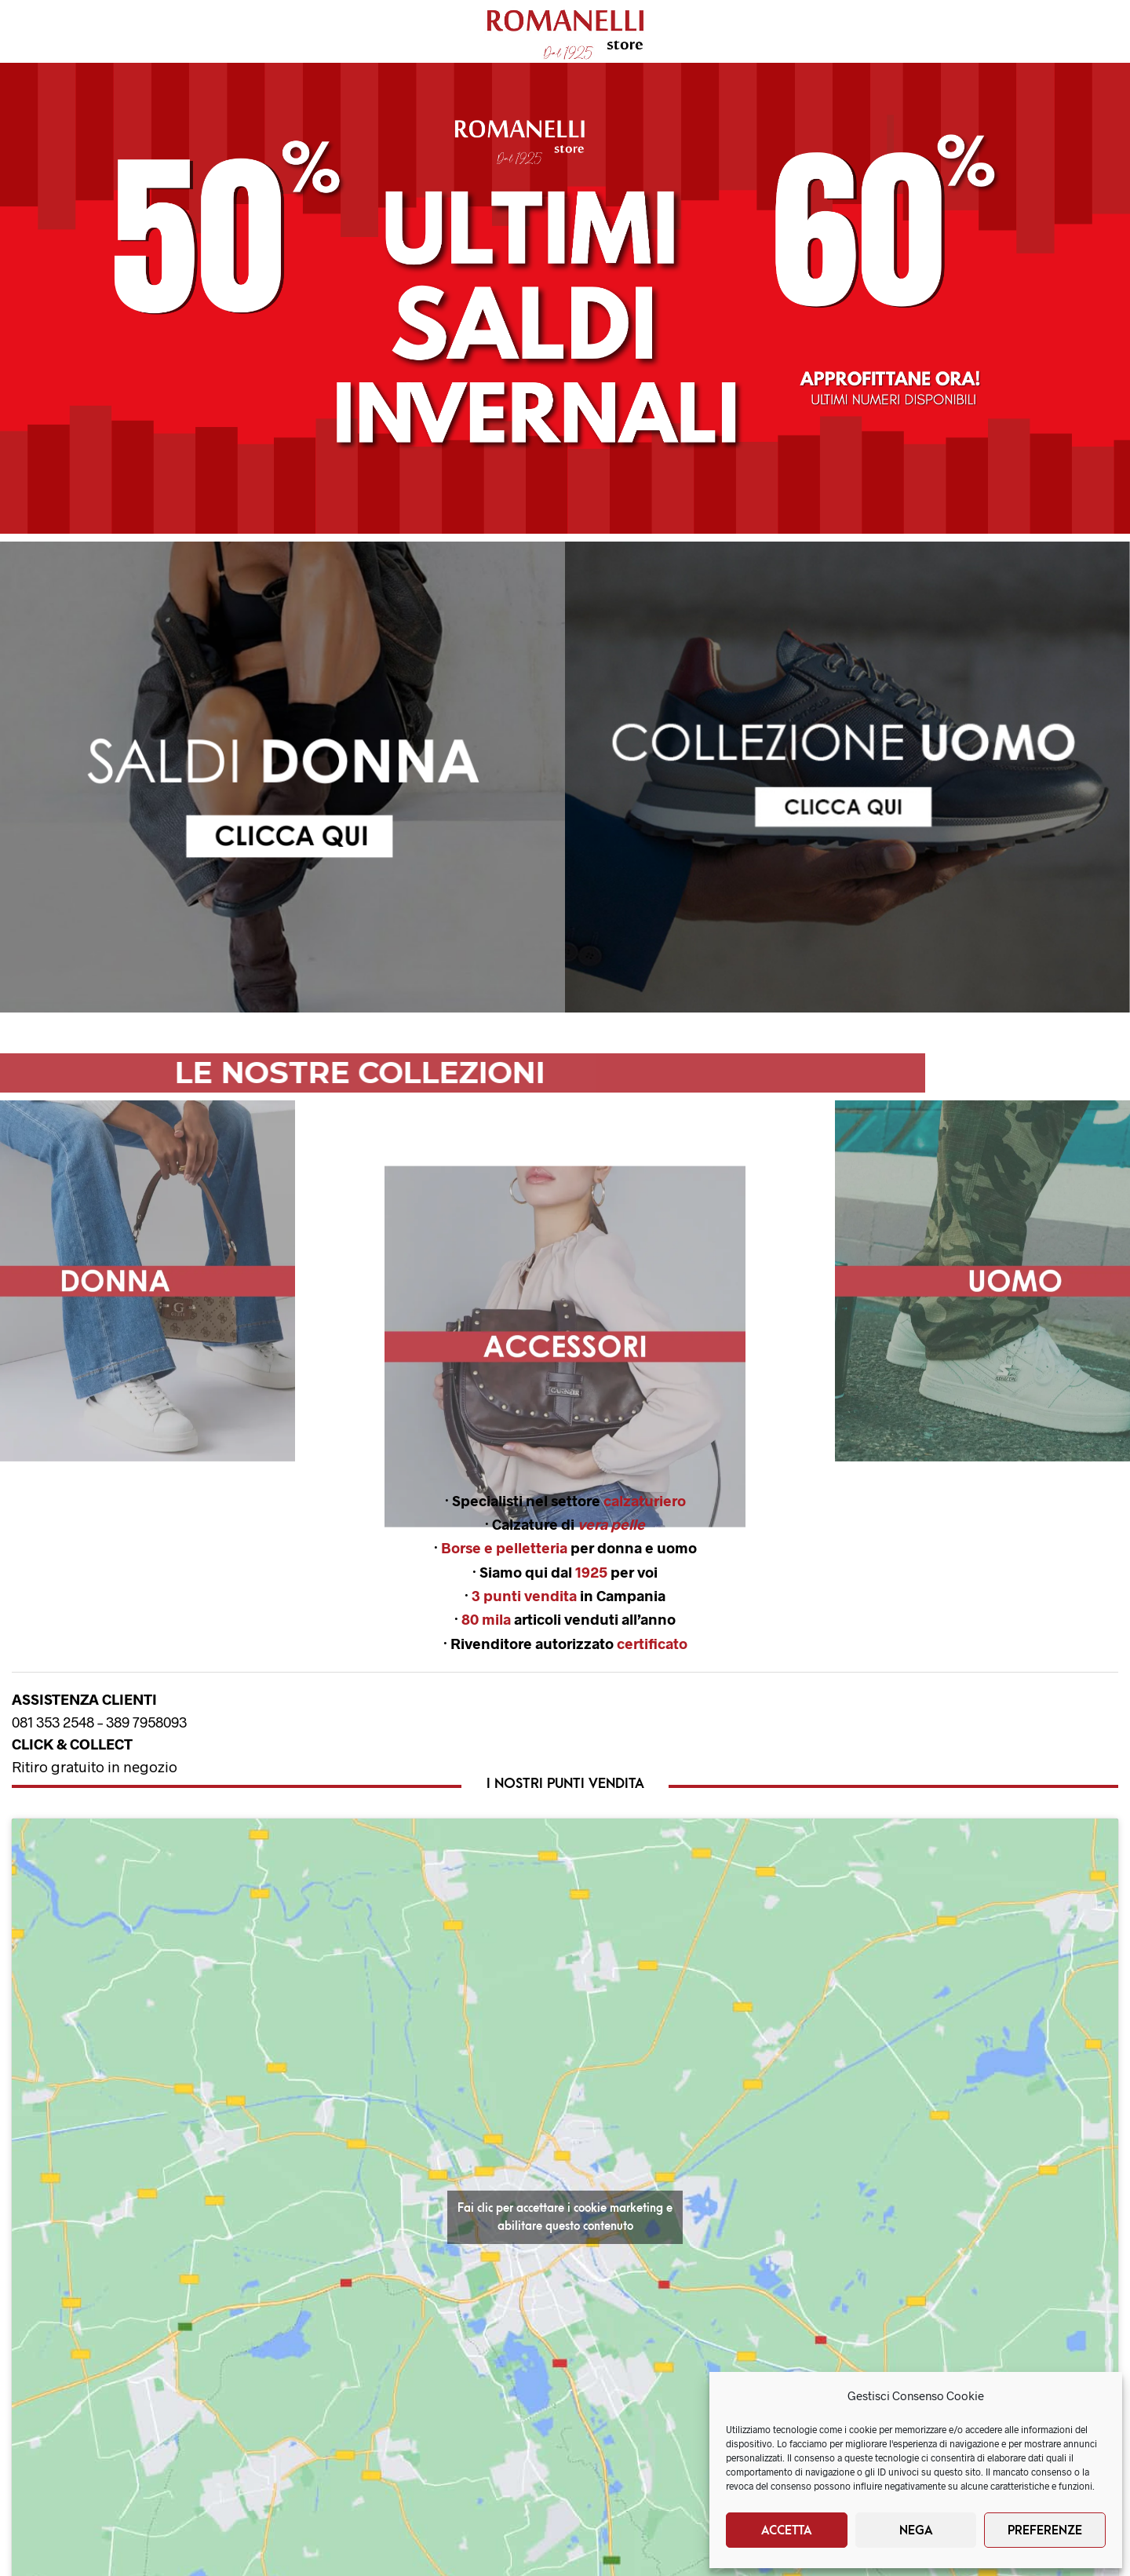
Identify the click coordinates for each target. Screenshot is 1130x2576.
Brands (340, 32)
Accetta (786, 2530)
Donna (50, 32)
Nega (916, 2530)
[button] (565, 298)
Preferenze (1045, 2530)
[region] (282, 777)
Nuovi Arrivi (236, 32)
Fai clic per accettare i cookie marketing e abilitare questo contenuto (565, 2217)
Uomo (135, 32)
